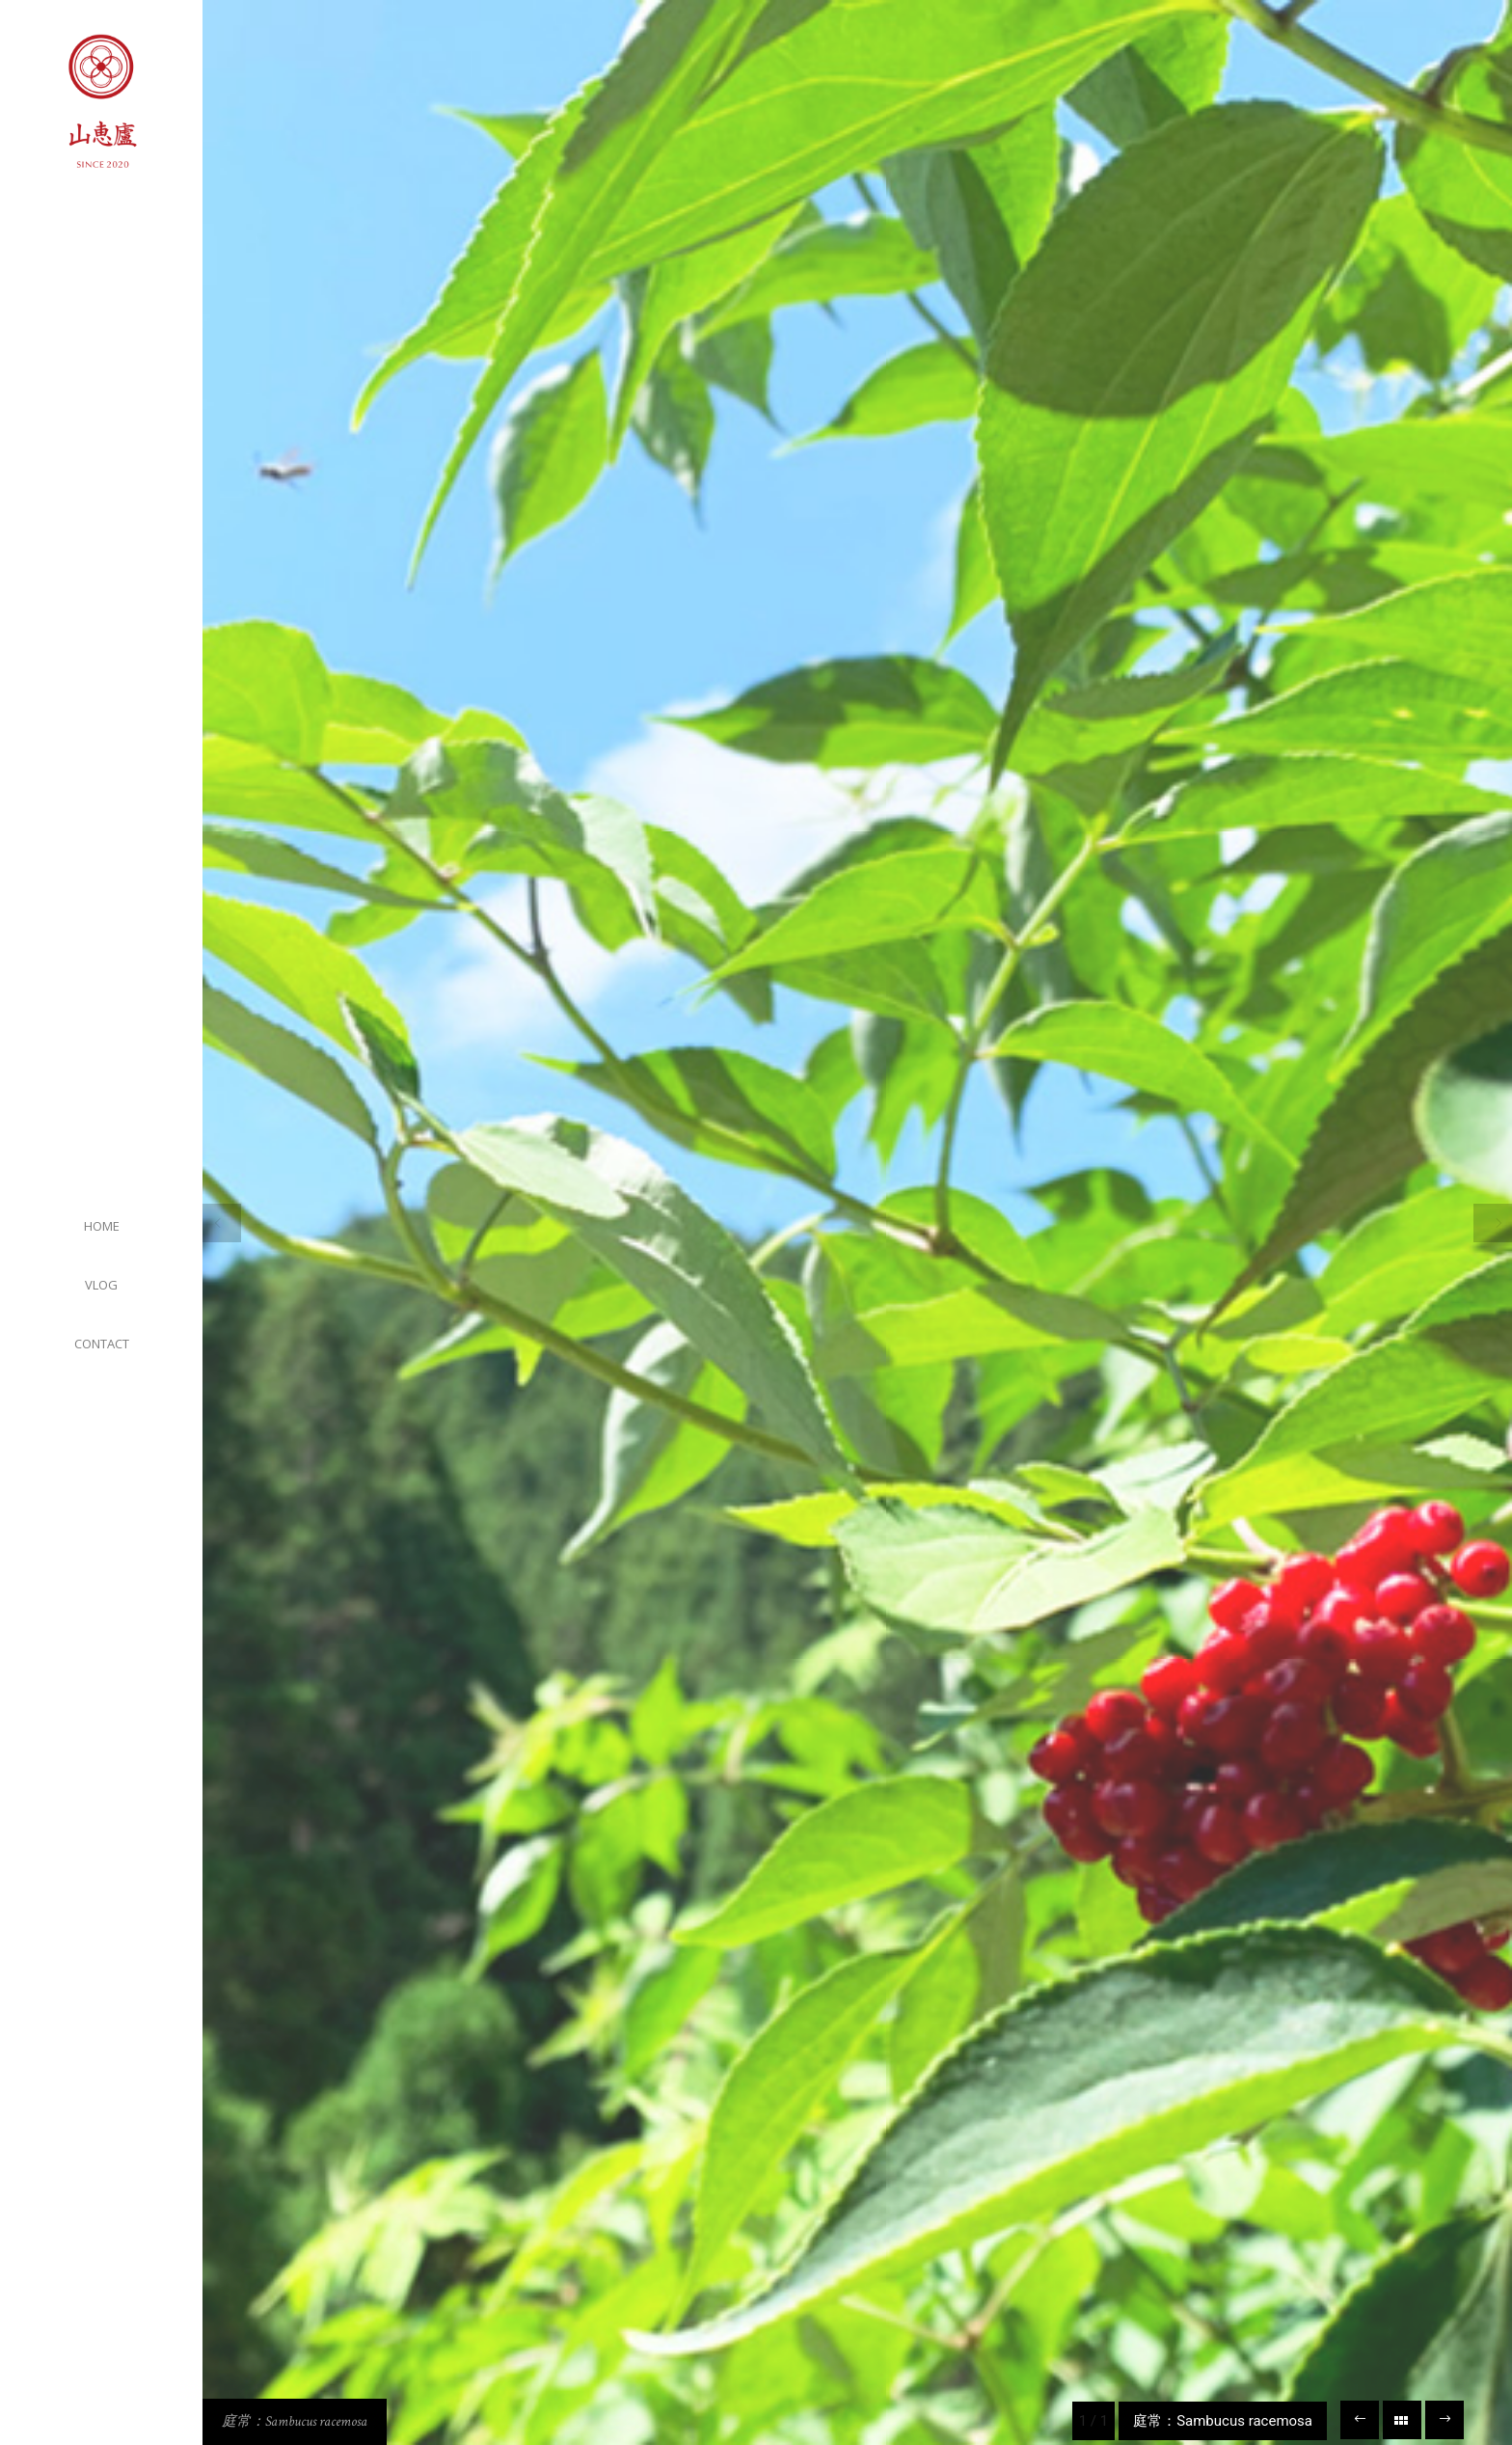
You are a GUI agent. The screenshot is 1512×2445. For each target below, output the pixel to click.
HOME (102, 1226)
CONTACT (101, 1343)
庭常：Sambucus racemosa (294, 2421)
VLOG (101, 1284)
